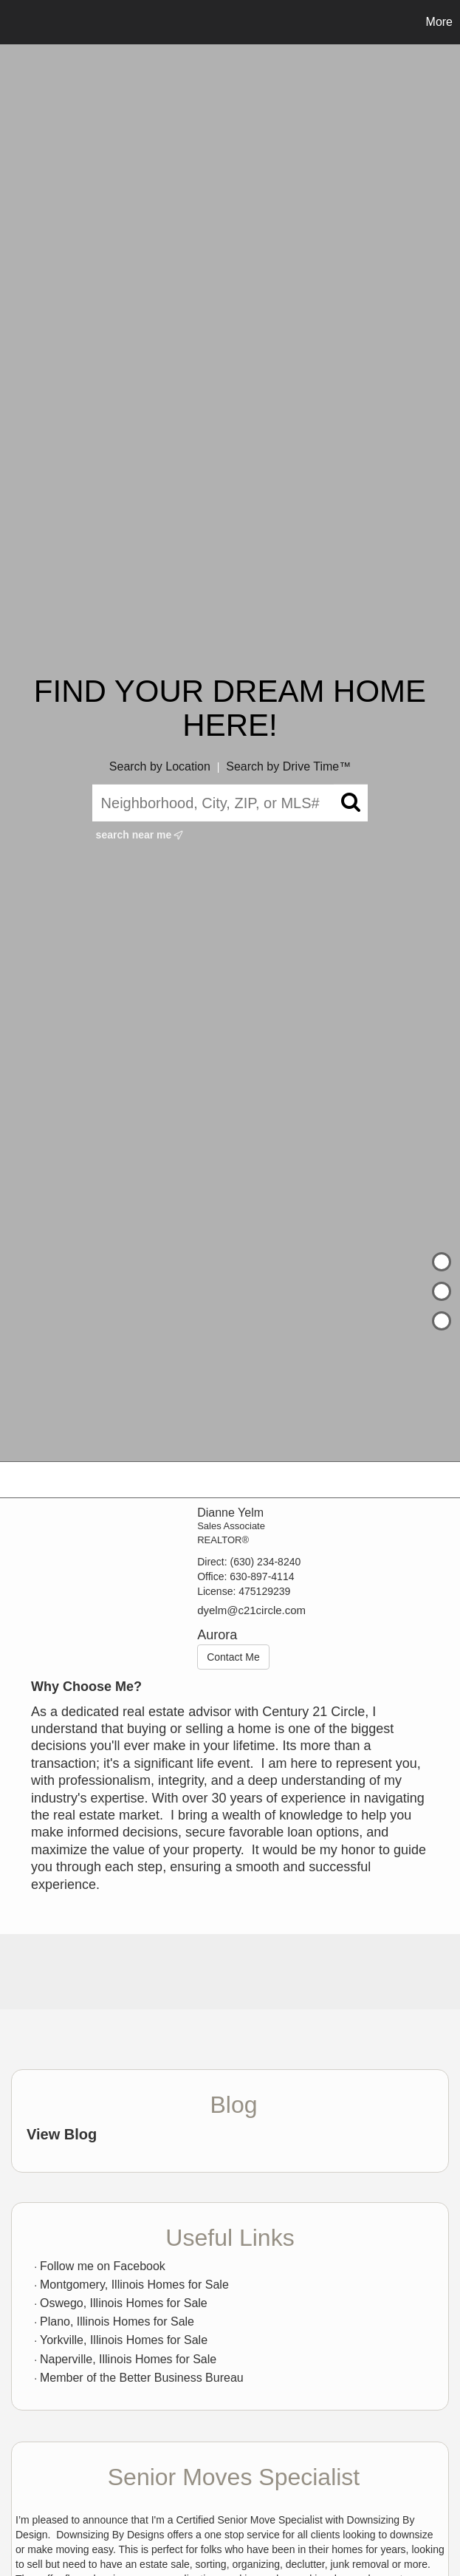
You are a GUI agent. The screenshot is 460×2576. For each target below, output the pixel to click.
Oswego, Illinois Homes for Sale (123, 2303)
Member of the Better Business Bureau (142, 2377)
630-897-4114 (262, 1576)
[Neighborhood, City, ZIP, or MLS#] (230, 803)
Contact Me (233, 1657)
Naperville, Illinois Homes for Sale (128, 2359)
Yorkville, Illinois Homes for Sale (123, 2340)
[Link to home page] (19, 22)
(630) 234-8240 (265, 1562)
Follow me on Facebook (102, 2266)
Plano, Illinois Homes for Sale (117, 2321)
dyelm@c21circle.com (251, 1610)
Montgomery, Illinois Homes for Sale (134, 2284)
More (439, 22)
